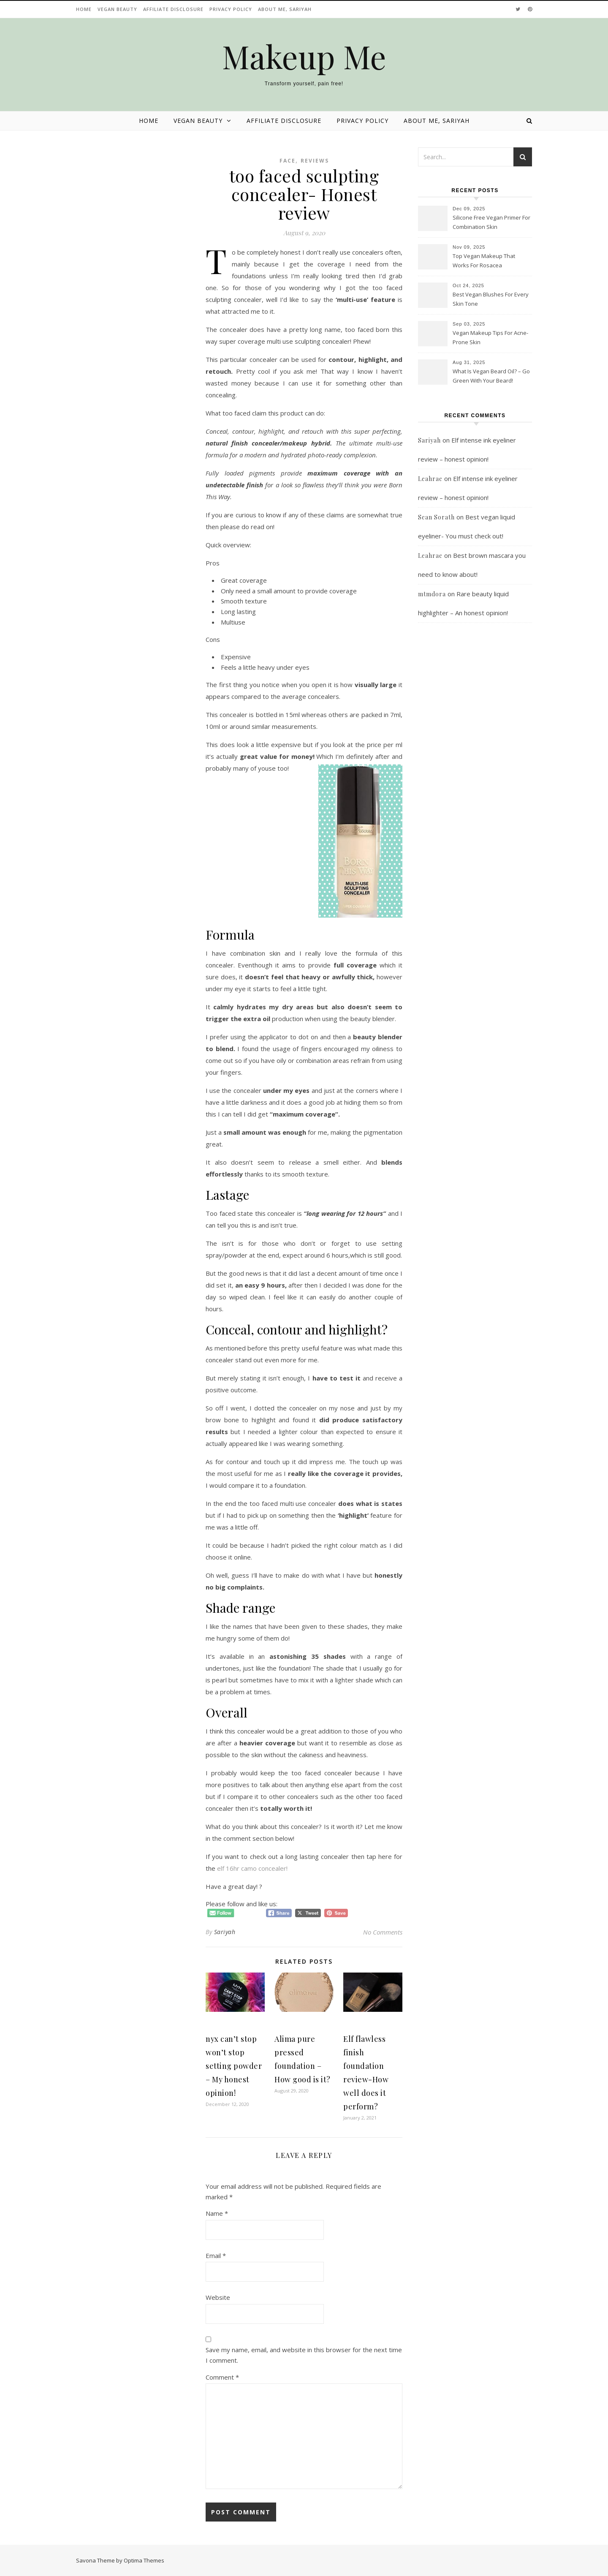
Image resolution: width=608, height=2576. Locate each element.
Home (84, 9)
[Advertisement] (475, 804)
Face (288, 160)
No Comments (382, 1932)
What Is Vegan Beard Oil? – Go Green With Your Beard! (491, 375)
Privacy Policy (230, 9)
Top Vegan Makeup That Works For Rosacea (484, 260)
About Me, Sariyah (285, 9)
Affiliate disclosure (173, 9)
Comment (222, 2377)
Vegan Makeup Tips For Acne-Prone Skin (490, 337)
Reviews (315, 160)
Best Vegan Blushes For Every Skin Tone (491, 299)
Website (218, 2297)
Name (217, 2213)
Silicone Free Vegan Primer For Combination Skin (491, 222)
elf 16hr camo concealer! (252, 1868)
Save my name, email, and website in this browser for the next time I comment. (304, 2354)
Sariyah (225, 1932)
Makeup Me (304, 56)
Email (216, 2255)
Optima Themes (144, 2560)
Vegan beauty (117, 9)
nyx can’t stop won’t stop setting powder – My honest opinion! (234, 2066)
